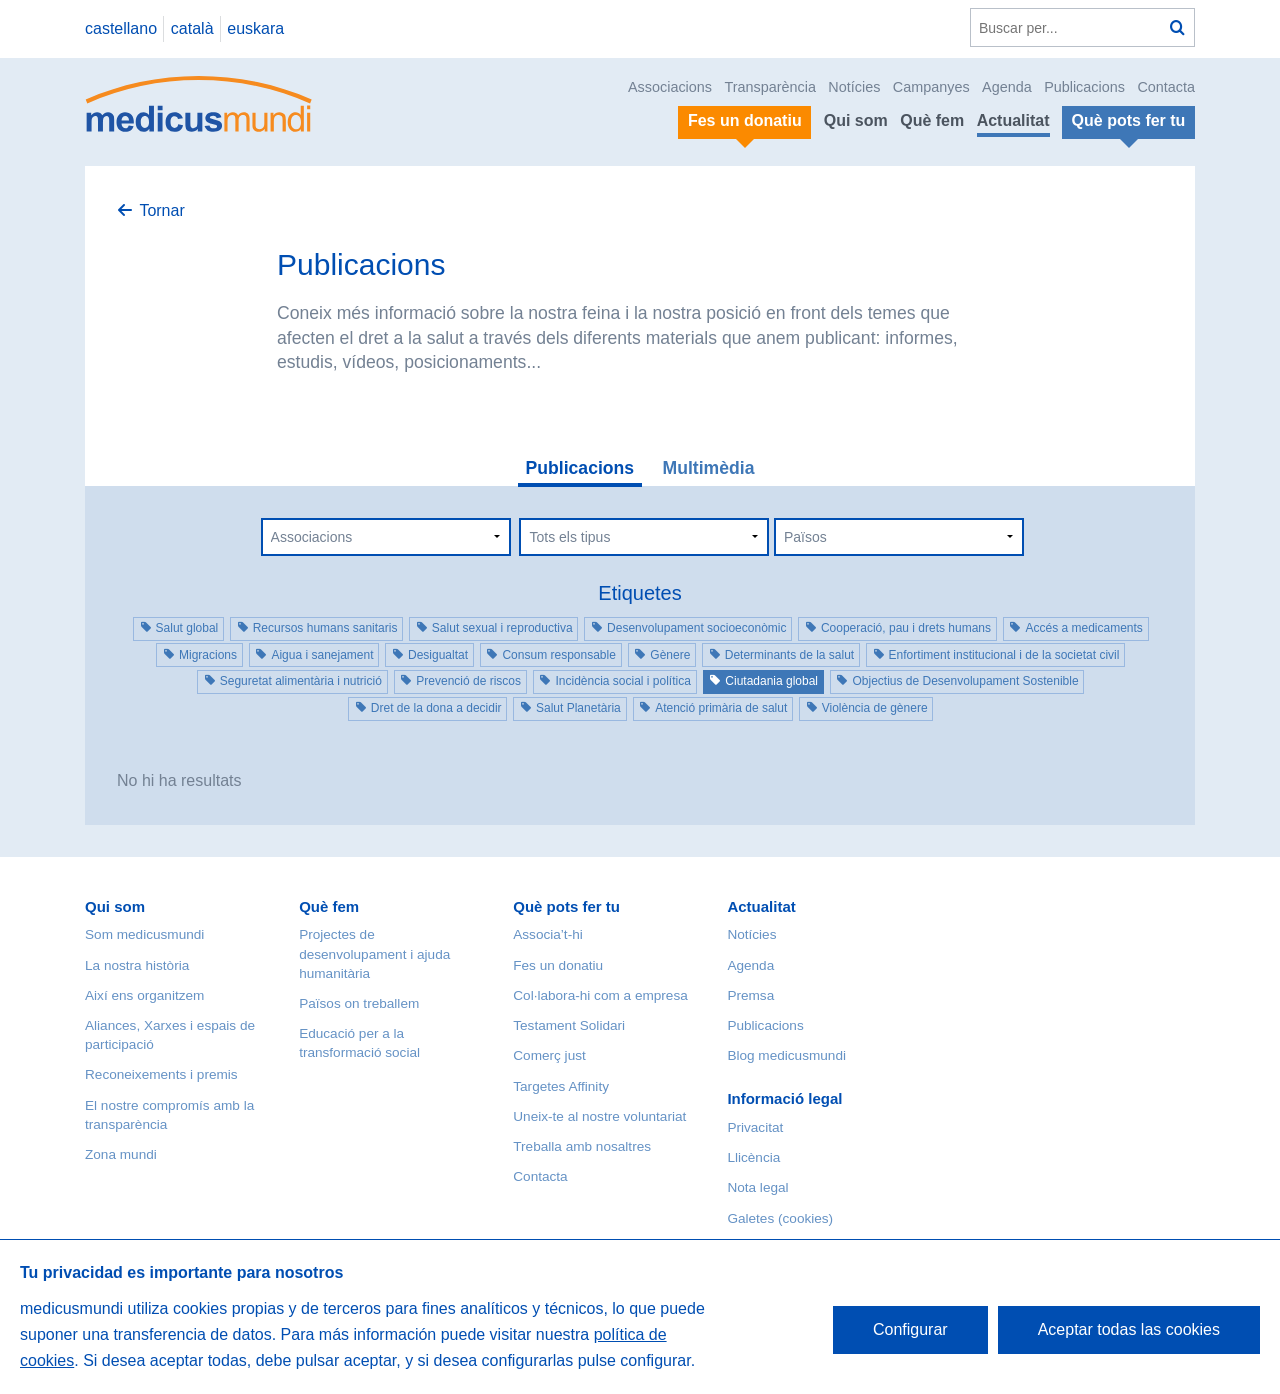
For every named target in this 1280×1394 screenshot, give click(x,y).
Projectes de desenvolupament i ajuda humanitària (374, 953)
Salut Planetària (578, 708)
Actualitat (1013, 120)
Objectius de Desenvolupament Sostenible (965, 681)
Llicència (753, 1157)
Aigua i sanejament (322, 655)
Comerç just (549, 1055)
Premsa (750, 995)
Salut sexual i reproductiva (502, 628)
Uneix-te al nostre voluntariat (599, 1116)
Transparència (769, 87)
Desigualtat (438, 655)
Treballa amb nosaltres (582, 1146)
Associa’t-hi (548, 934)
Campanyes (931, 87)
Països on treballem (359, 1003)
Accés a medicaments (1083, 628)
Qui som (856, 120)
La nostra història (137, 965)
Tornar (161, 210)
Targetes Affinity (561, 1086)
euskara (255, 28)
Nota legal (757, 1187)
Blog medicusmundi (786, 1055)
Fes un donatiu (558, 965)
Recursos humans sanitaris (325, 628)
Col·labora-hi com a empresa (600, 995)
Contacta (1166, 87)
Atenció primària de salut (721, 708)
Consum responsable (558, 655)
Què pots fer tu (566, 906)
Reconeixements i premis (161, 1074)
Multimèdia (709, 468)
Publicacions (1084, 87)
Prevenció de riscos (468, 681)
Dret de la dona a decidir (436, 708)
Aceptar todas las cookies (1129, 1329)
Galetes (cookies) (780, 1218)
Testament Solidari (569, 1025)
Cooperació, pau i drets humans (906, 628)
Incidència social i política (622, 681)
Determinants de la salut (789, 655)
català (192, 28)
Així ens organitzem (144, 995)
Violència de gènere (875, 708)
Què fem (932, 120)
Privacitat (755, 1127)
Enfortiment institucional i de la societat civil (1004, 655)
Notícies (854, 87)
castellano (121, 28)
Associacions (670, 87)
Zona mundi (121, 1154)
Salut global (187, 628)
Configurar (910, 1329)
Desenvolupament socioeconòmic (696, 628)
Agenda (1007, 87)
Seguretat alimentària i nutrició (301, 681)
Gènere (670, 655)
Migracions (208, 655)
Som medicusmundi (144, 934)
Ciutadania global (771, 681)
